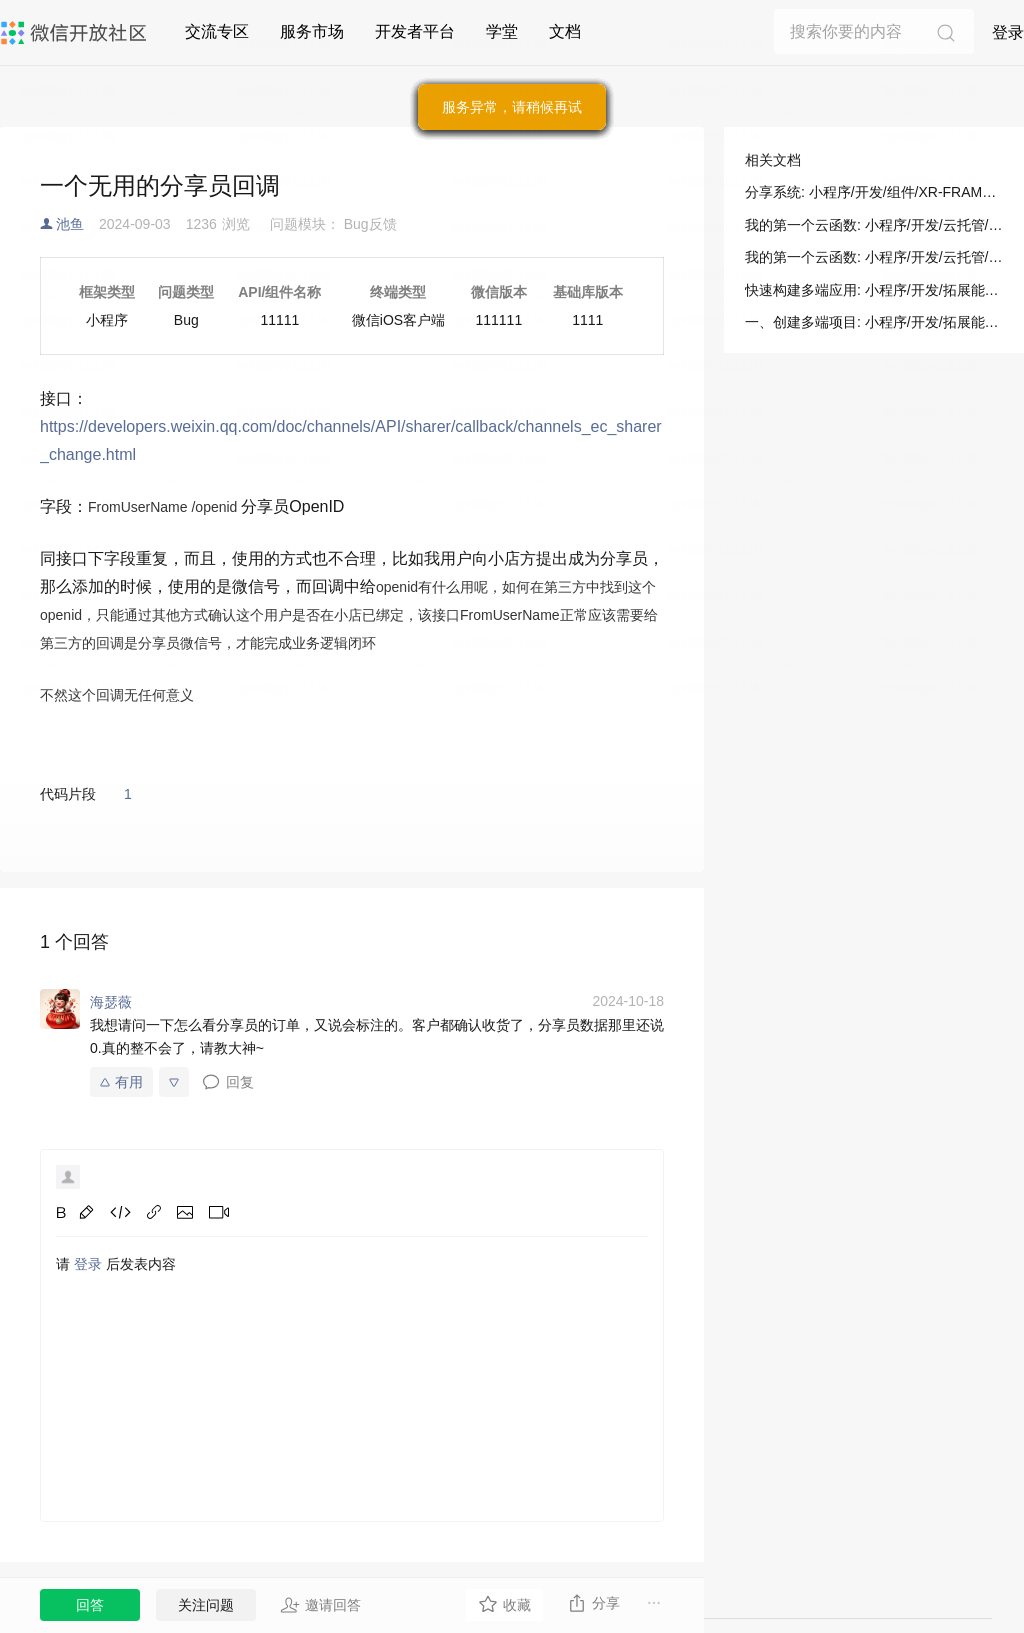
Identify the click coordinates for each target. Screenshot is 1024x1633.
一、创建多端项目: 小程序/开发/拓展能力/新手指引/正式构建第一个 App (874, 322)
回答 (90, 1605)
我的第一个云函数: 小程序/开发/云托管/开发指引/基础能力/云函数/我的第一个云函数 (874, 225)
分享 (593, 1603)
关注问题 (206, 1605)
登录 (1008, 32)
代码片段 (68, 794)
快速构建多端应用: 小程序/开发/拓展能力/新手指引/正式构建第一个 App (874, 290)
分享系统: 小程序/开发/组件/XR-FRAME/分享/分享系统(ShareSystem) (874, 192)
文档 (565, 31)
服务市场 (312, 31)
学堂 (502, 31)
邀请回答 (320, 1605)
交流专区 (217, 31)
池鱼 (70, 224)
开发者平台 (415, 31)
